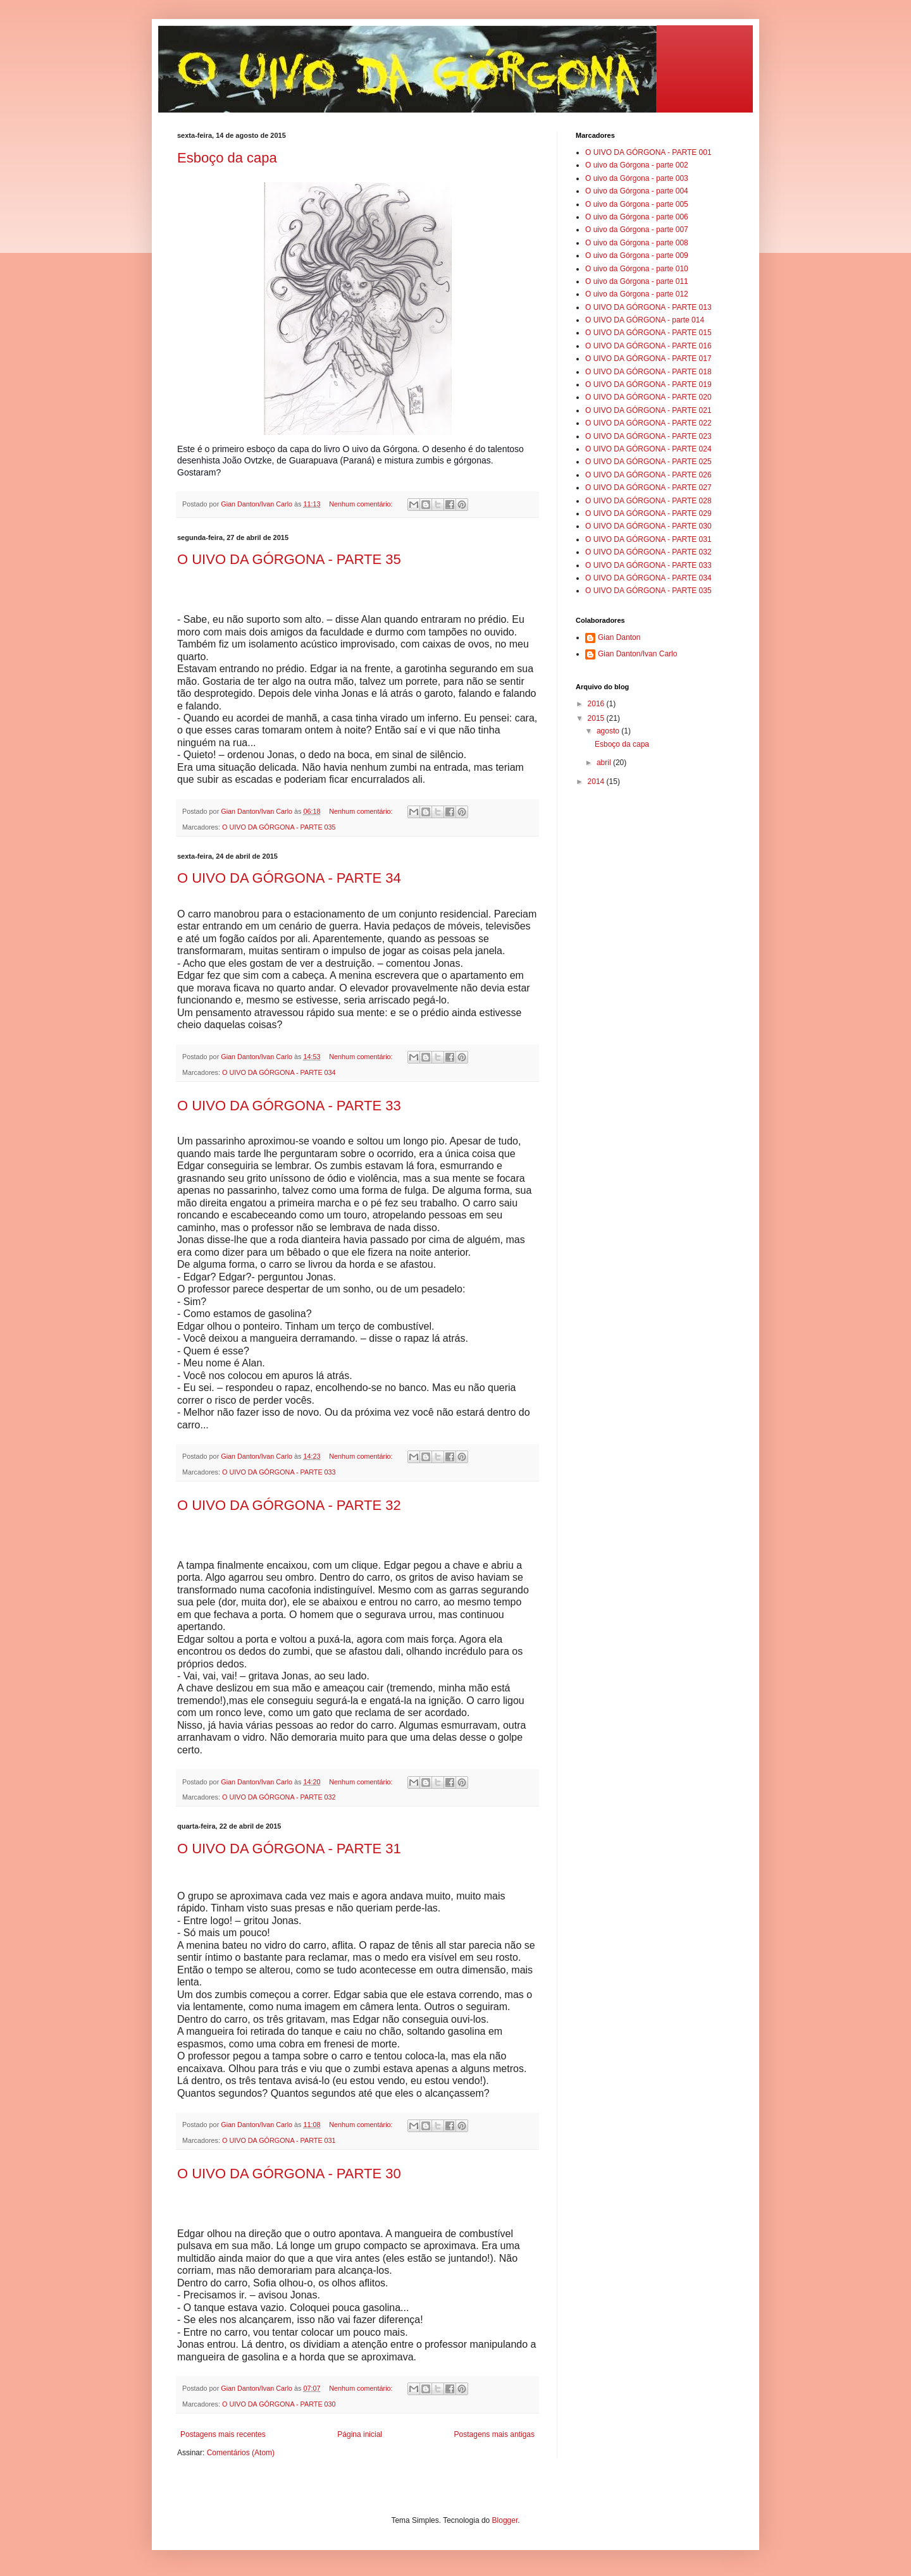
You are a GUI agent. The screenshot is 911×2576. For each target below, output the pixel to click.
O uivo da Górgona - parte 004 (636, 191)
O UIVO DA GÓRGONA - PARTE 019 (648, 384)
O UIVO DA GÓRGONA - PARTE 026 (648, 474)
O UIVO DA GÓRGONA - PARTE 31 (289, 1848)
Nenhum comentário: (361, 504)
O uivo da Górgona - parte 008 (636, 242)
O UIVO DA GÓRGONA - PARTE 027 (648, 487)
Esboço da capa (227, 158)
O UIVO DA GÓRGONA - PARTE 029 (648, 513)
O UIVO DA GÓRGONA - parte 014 (644, 320)
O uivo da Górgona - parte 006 (636, 216)
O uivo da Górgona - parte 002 (636, 165)
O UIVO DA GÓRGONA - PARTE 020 (648, 397)
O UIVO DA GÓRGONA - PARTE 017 (648, 358)
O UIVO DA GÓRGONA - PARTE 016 (648, 345)
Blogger (505, 2520)
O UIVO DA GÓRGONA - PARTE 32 (289, 1505)
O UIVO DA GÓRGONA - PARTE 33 (289, 1105)
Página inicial (359, 2434)
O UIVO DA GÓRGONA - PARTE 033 (279, 1472)
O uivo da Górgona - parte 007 (636, 229)
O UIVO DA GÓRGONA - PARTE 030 (279, 2404)
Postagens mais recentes (223, 2434)
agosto (609, 731)
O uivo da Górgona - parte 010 (636, 268)
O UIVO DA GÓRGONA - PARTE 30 (289, 2173)
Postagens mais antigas (494, 2434)
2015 (597, 718)
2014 (597, 781)
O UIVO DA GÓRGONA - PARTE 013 (648, 307)
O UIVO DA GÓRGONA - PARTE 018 (648, 371)
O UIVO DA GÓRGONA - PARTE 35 (289, 559)
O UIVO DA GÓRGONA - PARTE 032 (279, 1797)
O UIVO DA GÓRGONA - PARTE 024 (648, 449)
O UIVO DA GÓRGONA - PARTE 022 (648, 423)
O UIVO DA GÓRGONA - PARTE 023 (648, 436)
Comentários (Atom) (241, 2452)
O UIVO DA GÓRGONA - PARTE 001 (648, 152)
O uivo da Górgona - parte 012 (636, 294)
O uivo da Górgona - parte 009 (636, 255)
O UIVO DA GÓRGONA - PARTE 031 (279, 2140)
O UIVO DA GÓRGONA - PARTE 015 (648, 332)
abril (605, 762)
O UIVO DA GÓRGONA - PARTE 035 (279, 827)
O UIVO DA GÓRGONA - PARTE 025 (648, 461)
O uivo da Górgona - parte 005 (636, 204)
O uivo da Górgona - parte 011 (636, 281)
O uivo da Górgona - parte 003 (636, 178)
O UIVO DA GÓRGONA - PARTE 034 (279, 1072)
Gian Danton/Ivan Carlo (637, 653)
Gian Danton (619, 637)
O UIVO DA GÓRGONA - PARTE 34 (289, 878)
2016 (597, 703)
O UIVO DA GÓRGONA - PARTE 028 (648, 500)
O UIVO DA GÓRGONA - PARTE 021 (648, 410)
